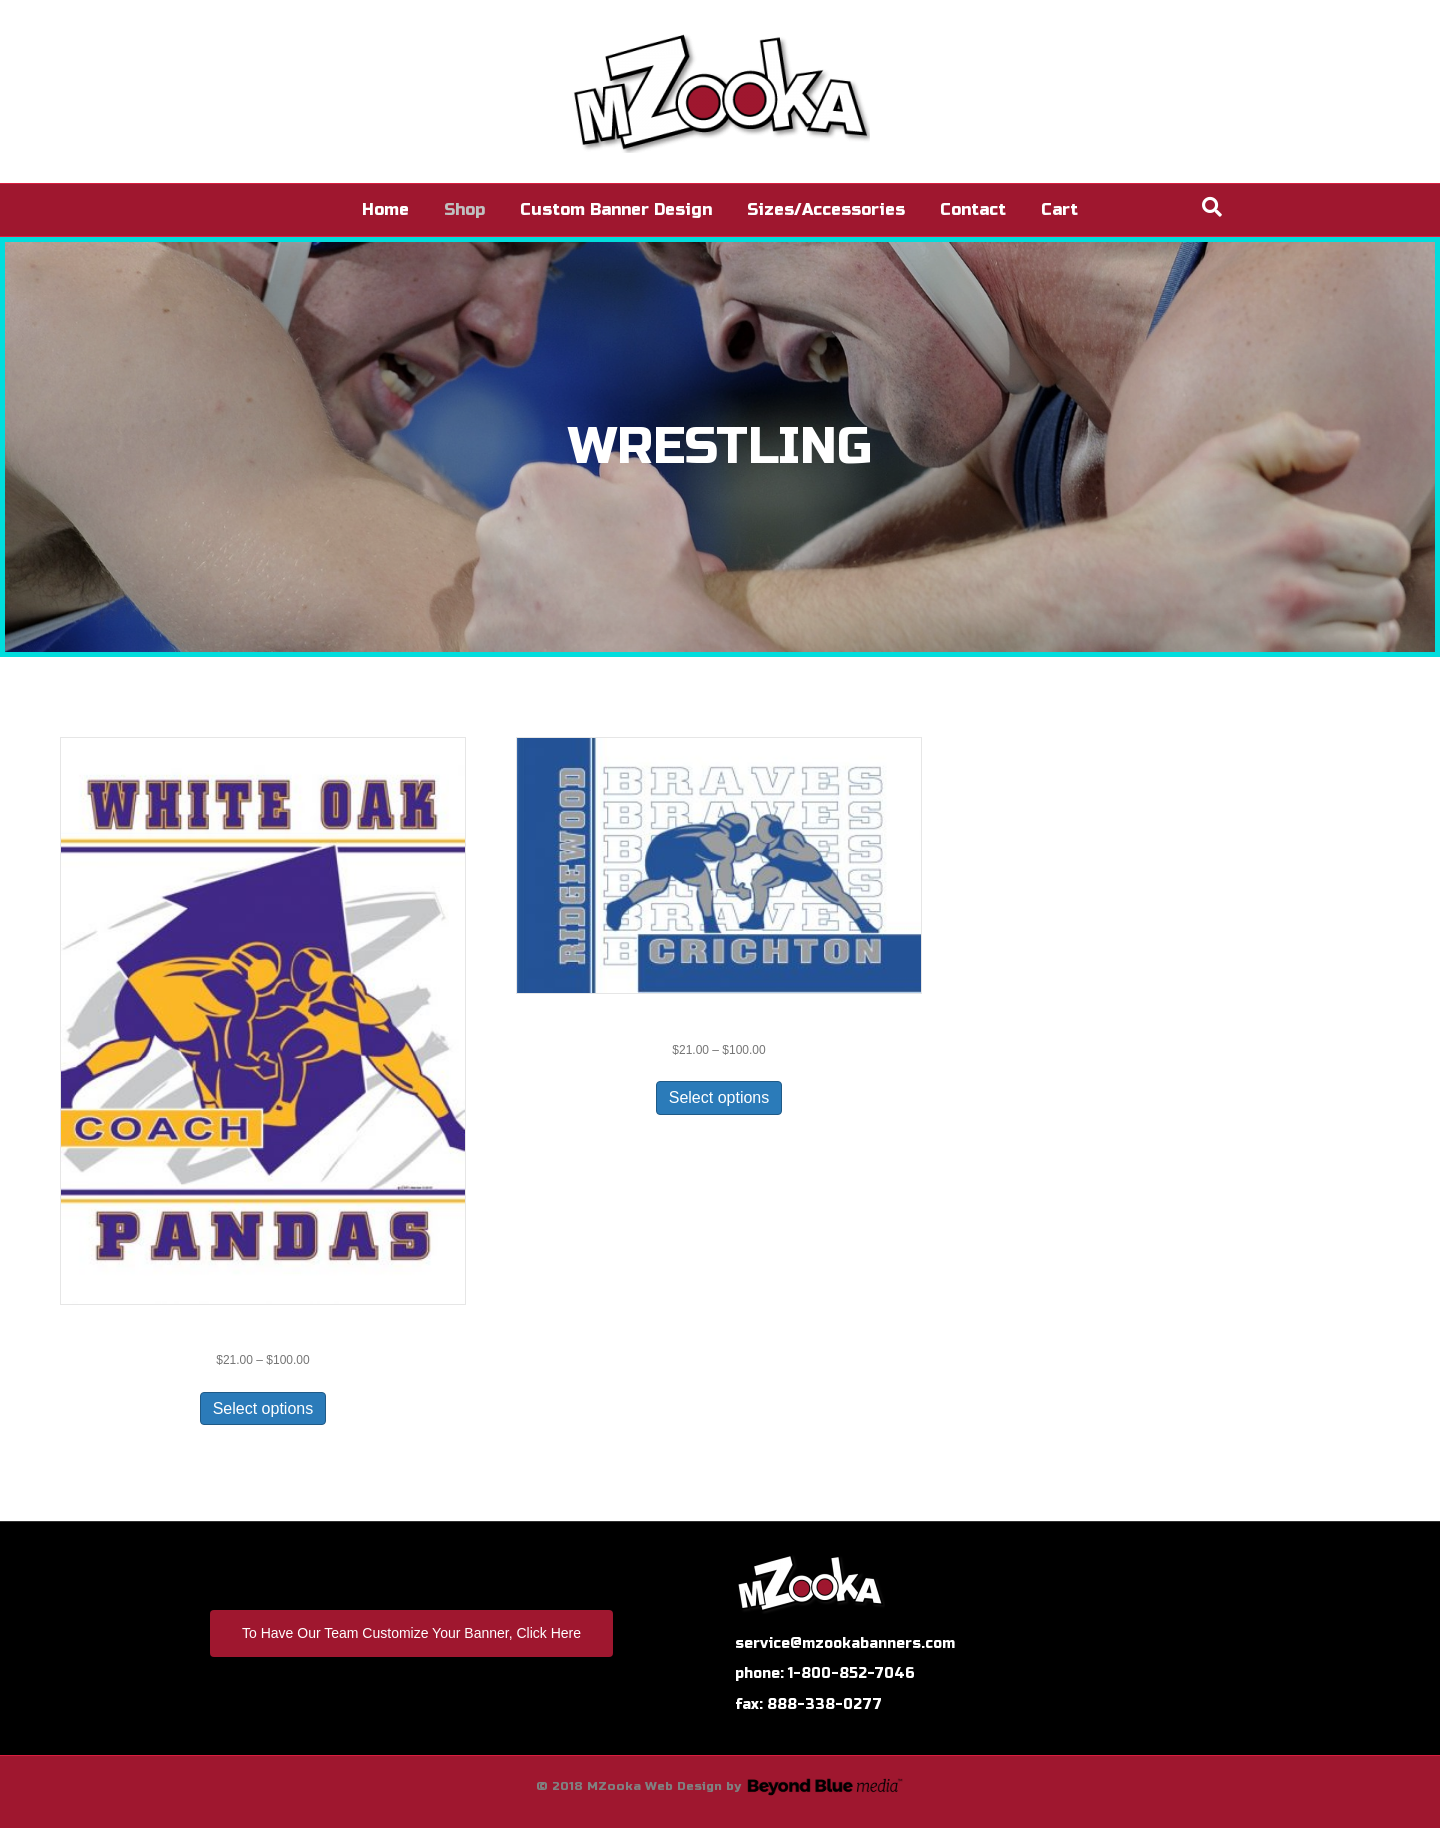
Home (385, 209)
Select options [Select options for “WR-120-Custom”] (263, 1408)
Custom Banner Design (616, 209)
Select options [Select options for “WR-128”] (719, 1097)
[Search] (1212, 207)
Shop (464, 209)
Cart (1059, 209)
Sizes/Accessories (826, 209)
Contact (973, 209)
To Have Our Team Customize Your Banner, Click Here (411, 1633)
